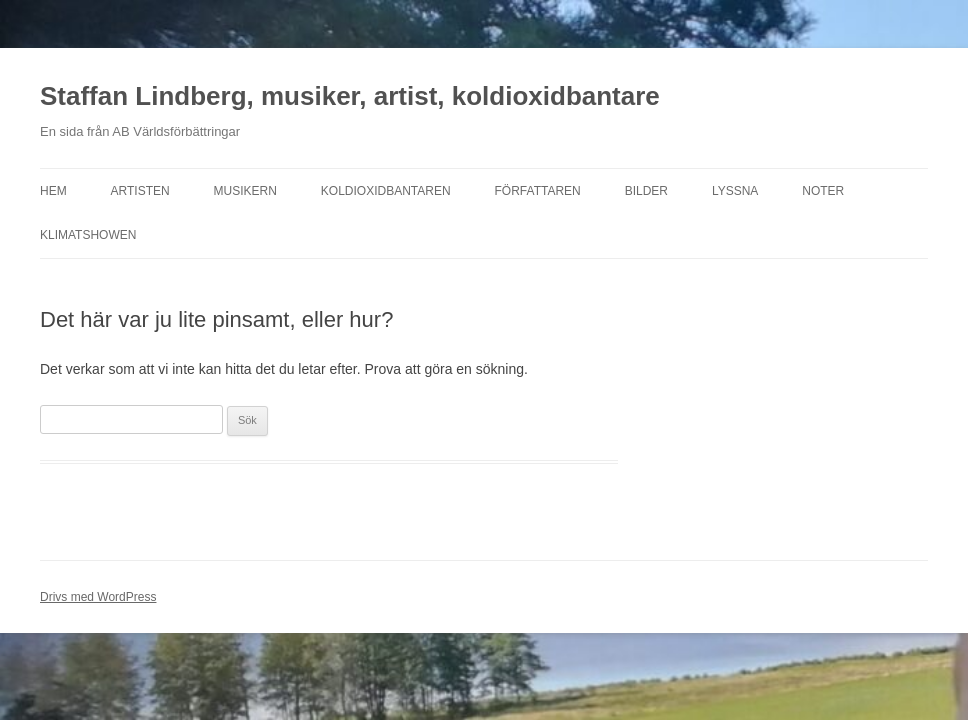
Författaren (538, 191)
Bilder (646, 191)
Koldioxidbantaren (386, 191)
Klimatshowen (88, 235)
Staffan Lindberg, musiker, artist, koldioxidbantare (350, 96)
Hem (53, 191)
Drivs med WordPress (98, 597)
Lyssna (735, 191)
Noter (823, 191)
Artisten (140, 191)
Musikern (245, 191)
